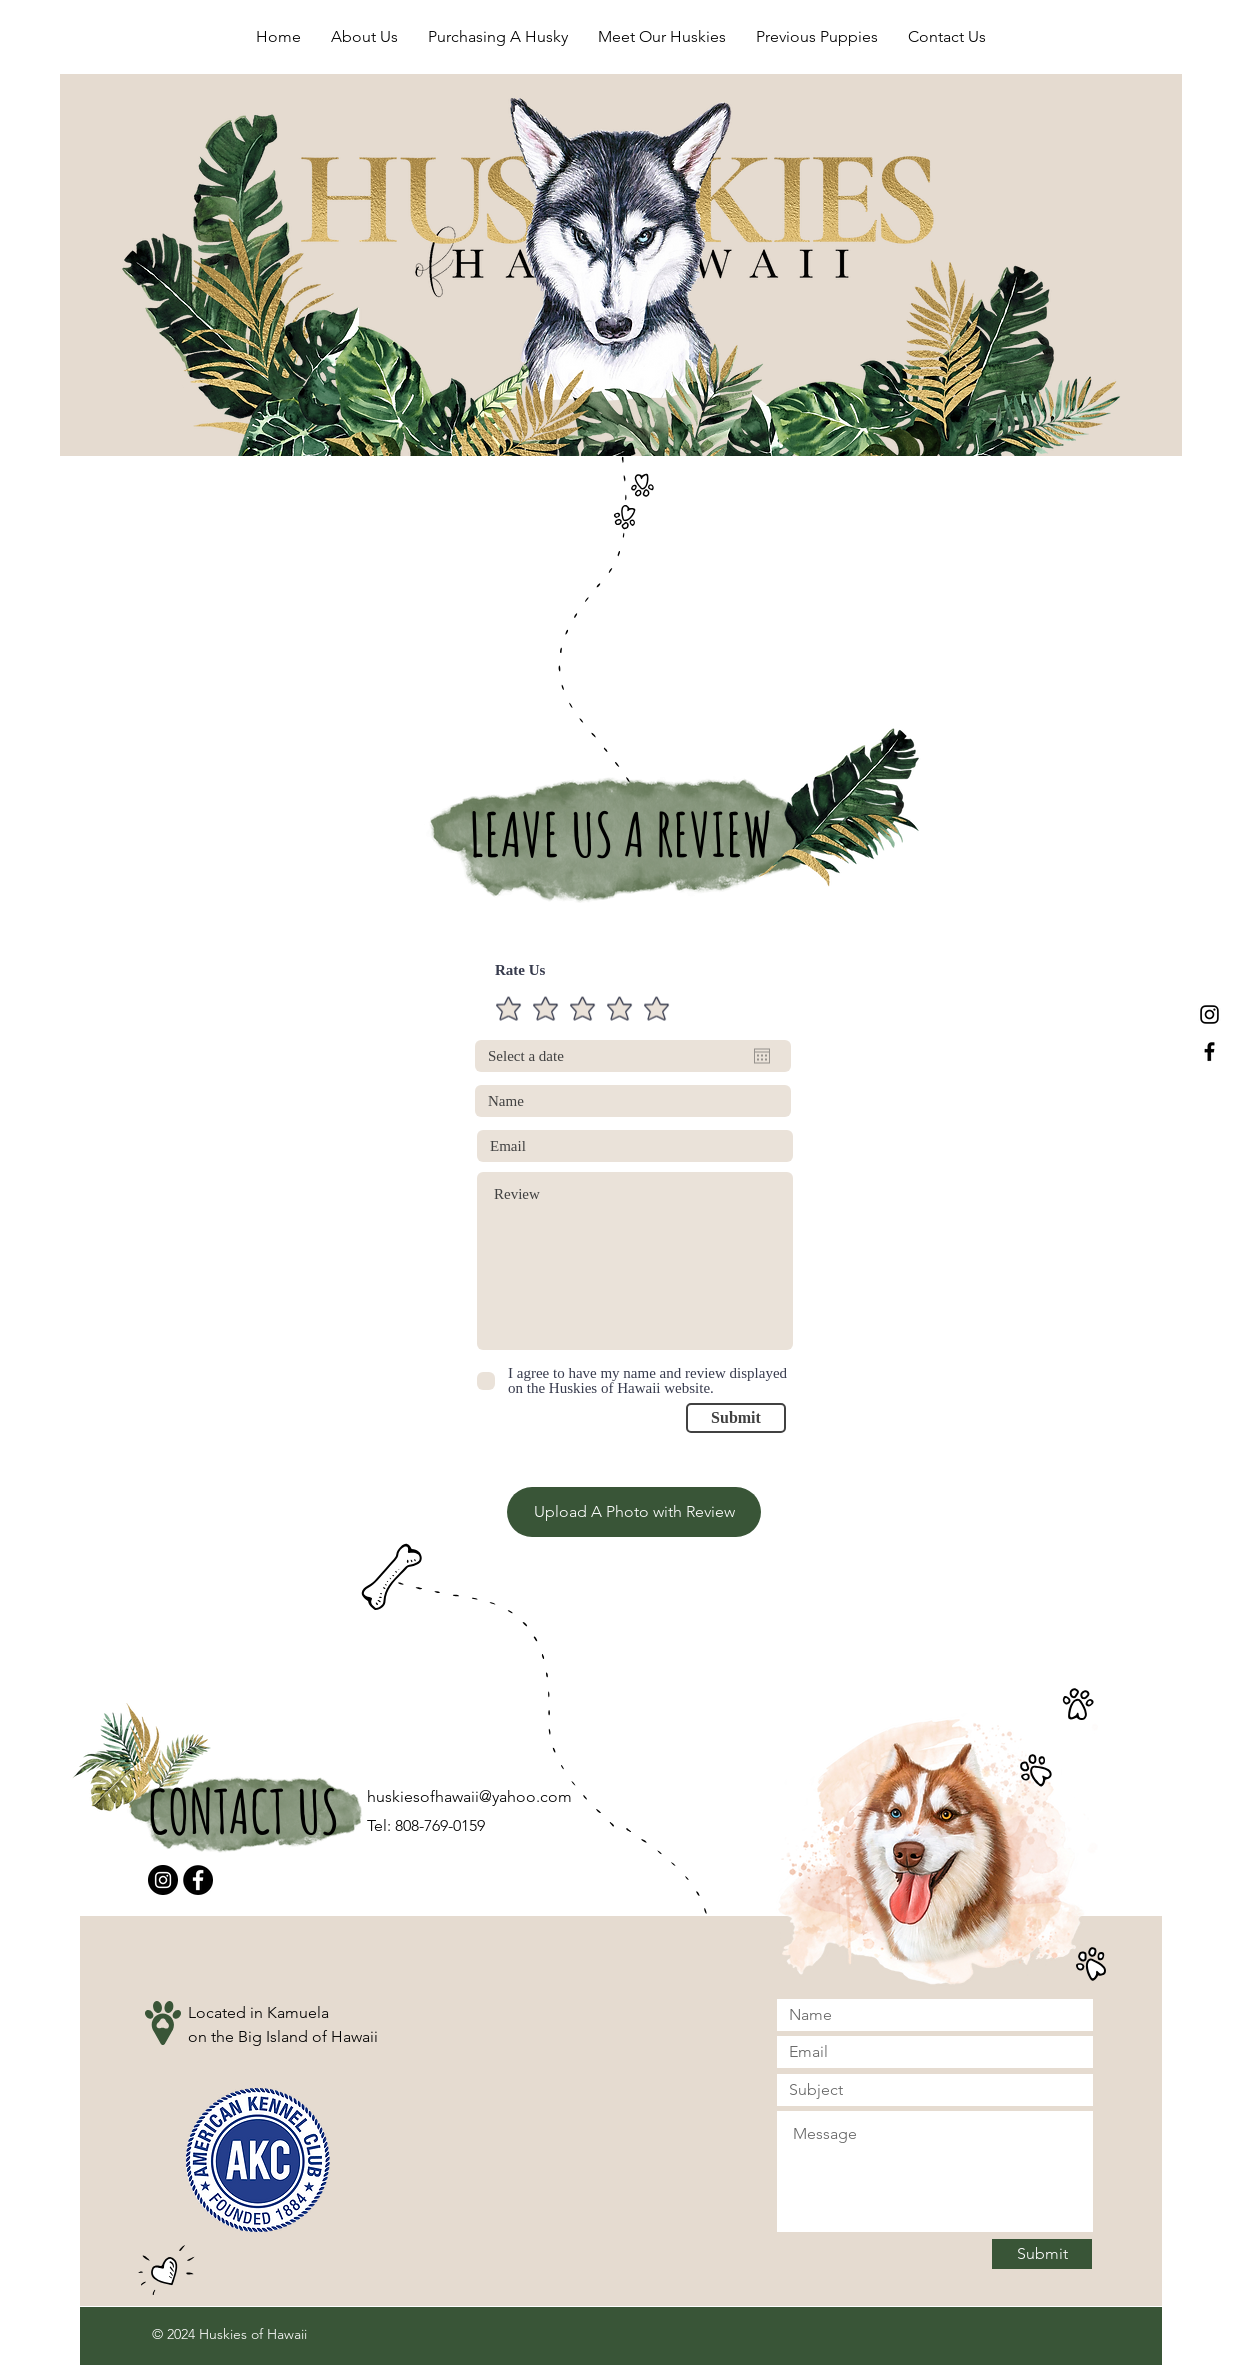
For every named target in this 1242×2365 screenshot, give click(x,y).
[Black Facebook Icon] (1209, 1051)
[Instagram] (163, 1880)
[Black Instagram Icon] (1209, 1014)
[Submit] (736, 1418)
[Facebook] (198, 1880)
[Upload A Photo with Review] (634, 1512)
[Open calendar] (762, 1056)
